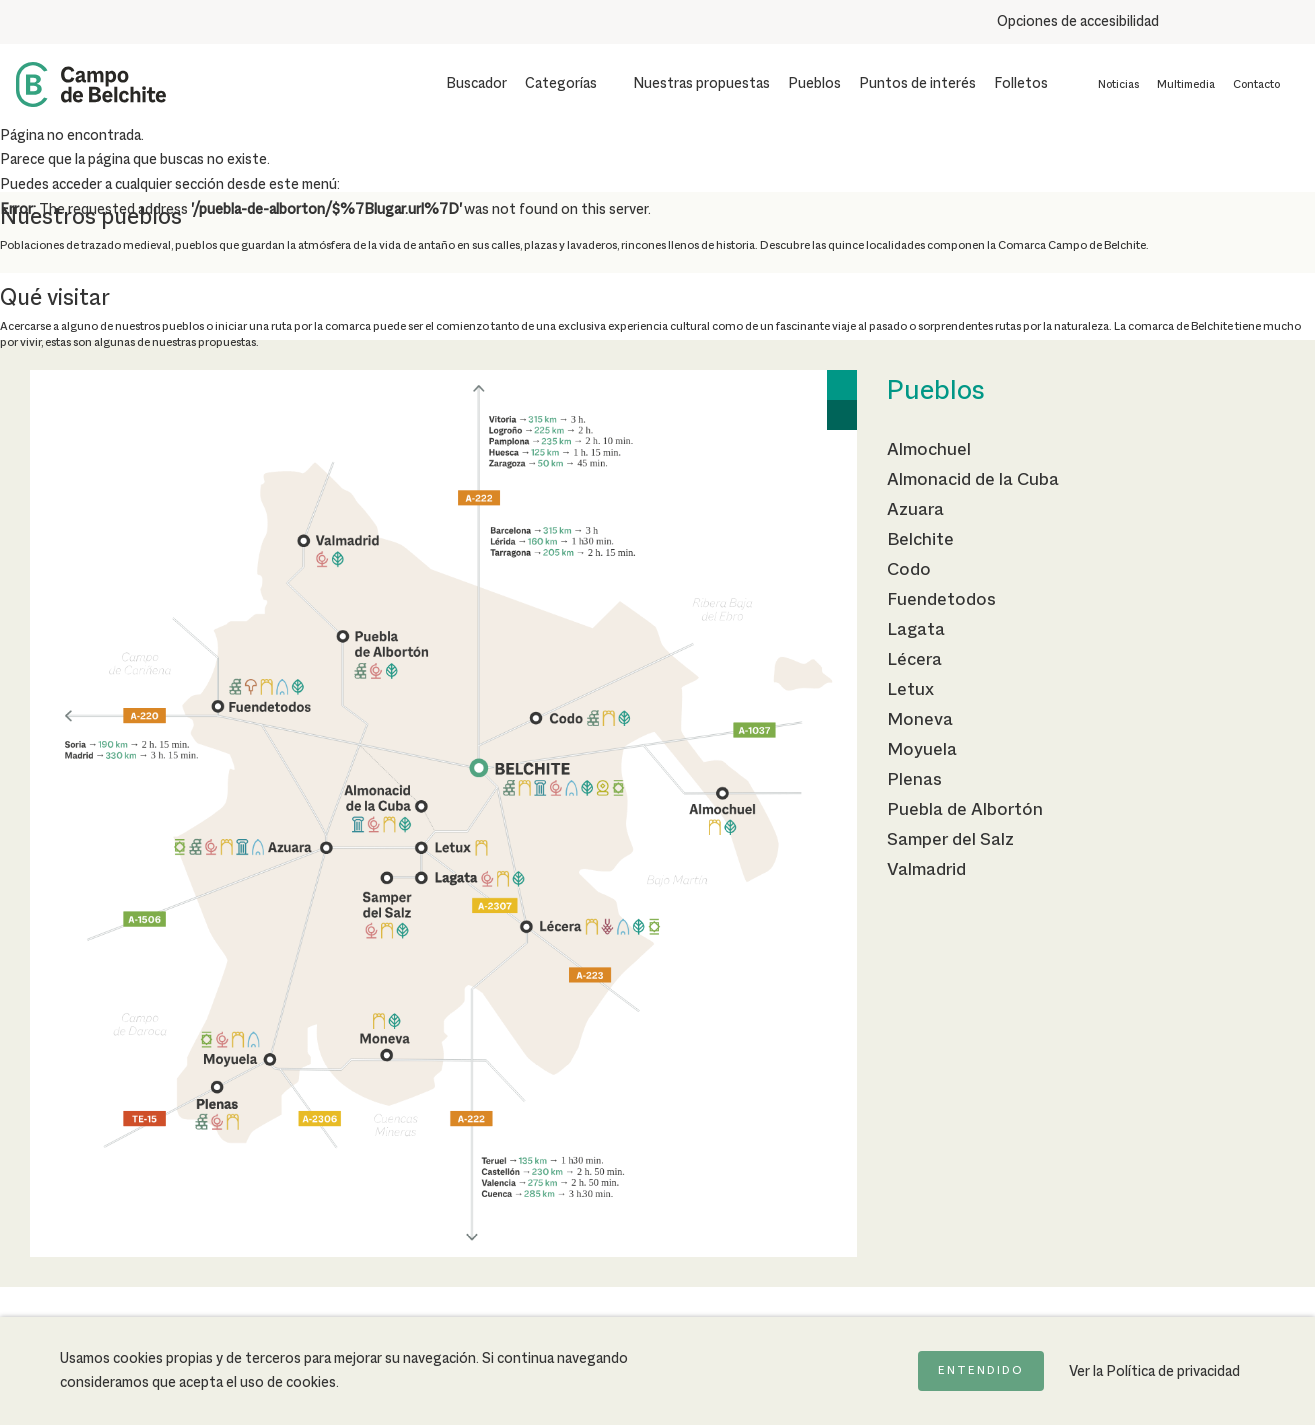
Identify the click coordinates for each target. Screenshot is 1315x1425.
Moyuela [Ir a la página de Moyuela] (922, 750)
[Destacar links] (1291, 22)
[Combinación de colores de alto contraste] (1257, 22)
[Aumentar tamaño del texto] (1186, 22)
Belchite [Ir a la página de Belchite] (920, 540)
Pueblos (814, 84)
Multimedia (1186, 85)
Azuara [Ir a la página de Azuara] (915, 510)
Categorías (561, 84)
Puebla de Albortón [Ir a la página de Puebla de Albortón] (965, 810)
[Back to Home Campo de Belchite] (91, 84)
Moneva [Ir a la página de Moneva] (920, 720)
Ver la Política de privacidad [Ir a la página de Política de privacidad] (1154, 1372)
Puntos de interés (917, 84)
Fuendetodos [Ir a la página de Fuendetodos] (941, 600)
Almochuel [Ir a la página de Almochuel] (929, 450)
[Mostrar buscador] (463, 84)
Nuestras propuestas (701, 84)
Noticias (1118, 85)
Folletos (1021, 84)
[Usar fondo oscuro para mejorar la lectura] (1222, 22)
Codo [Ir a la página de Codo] (909, 570)
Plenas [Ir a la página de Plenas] (914, 780)
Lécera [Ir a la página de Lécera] (914, 660)
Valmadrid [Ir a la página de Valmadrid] (926, 870)
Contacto (1256, 85)
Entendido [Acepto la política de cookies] (981, 1371)
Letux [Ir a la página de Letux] (910, 690)
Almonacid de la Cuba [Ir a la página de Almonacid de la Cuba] (973, 480)
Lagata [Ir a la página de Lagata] (916, 630)
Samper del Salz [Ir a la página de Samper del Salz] (950, 840)
